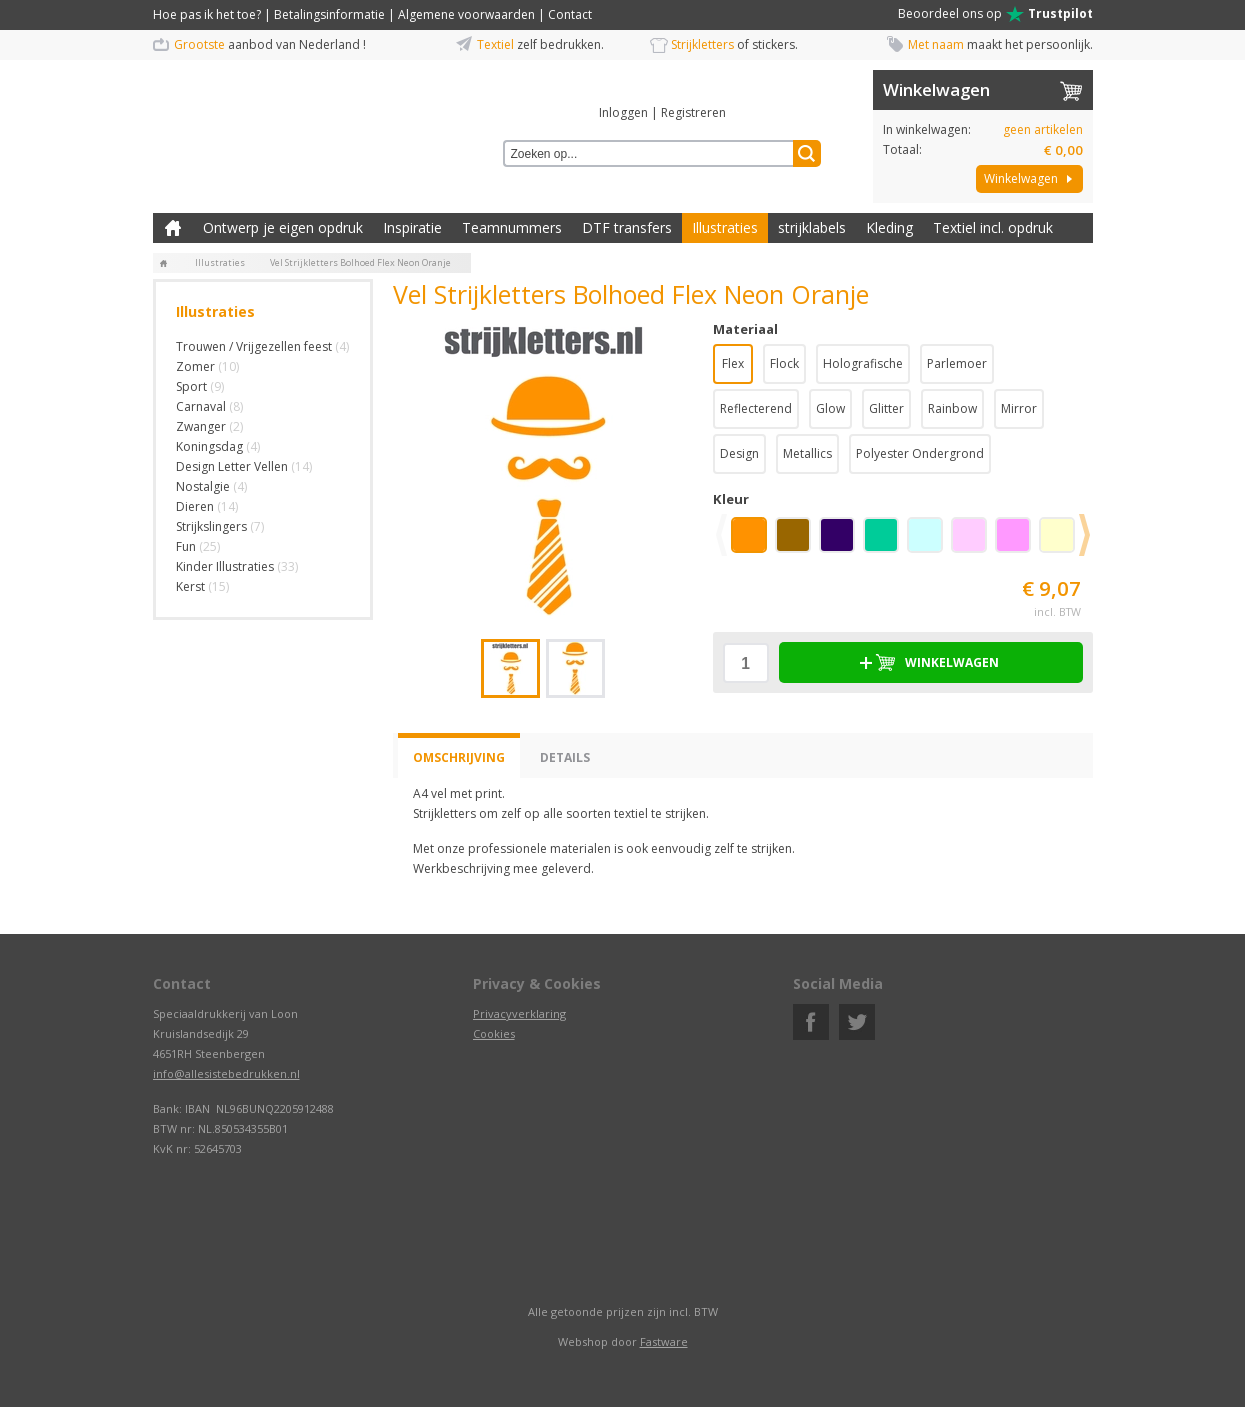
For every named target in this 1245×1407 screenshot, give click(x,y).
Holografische (863, 363)
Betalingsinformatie (329, 14)
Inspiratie (412, 227)
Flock (784, 363)
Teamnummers (512, 227)
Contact (570, 14)
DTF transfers (627, 227)
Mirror (1019, 408)
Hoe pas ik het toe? (207, 14)
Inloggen (623, 112)
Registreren (693, 112)
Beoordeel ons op (995, 14)
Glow (830, 408)
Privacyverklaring (519, 1013)
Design (739, 453)
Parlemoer (957, 363)
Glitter (886, 408)
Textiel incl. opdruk (993, 227)
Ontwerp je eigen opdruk (283, 227)
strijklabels (812, 227)
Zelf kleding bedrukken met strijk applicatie (173, 228)
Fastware (664, 1341)
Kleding (889, 227)
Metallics (807, 453)
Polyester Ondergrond (920, 453)
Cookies (494, 1033)
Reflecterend (756, 408)
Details (565, 757)
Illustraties (725, 227)
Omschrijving (459, 757)
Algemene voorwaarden (466, 14)
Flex (733, 363)
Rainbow (952, 408)
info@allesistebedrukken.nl (226, 1073)
